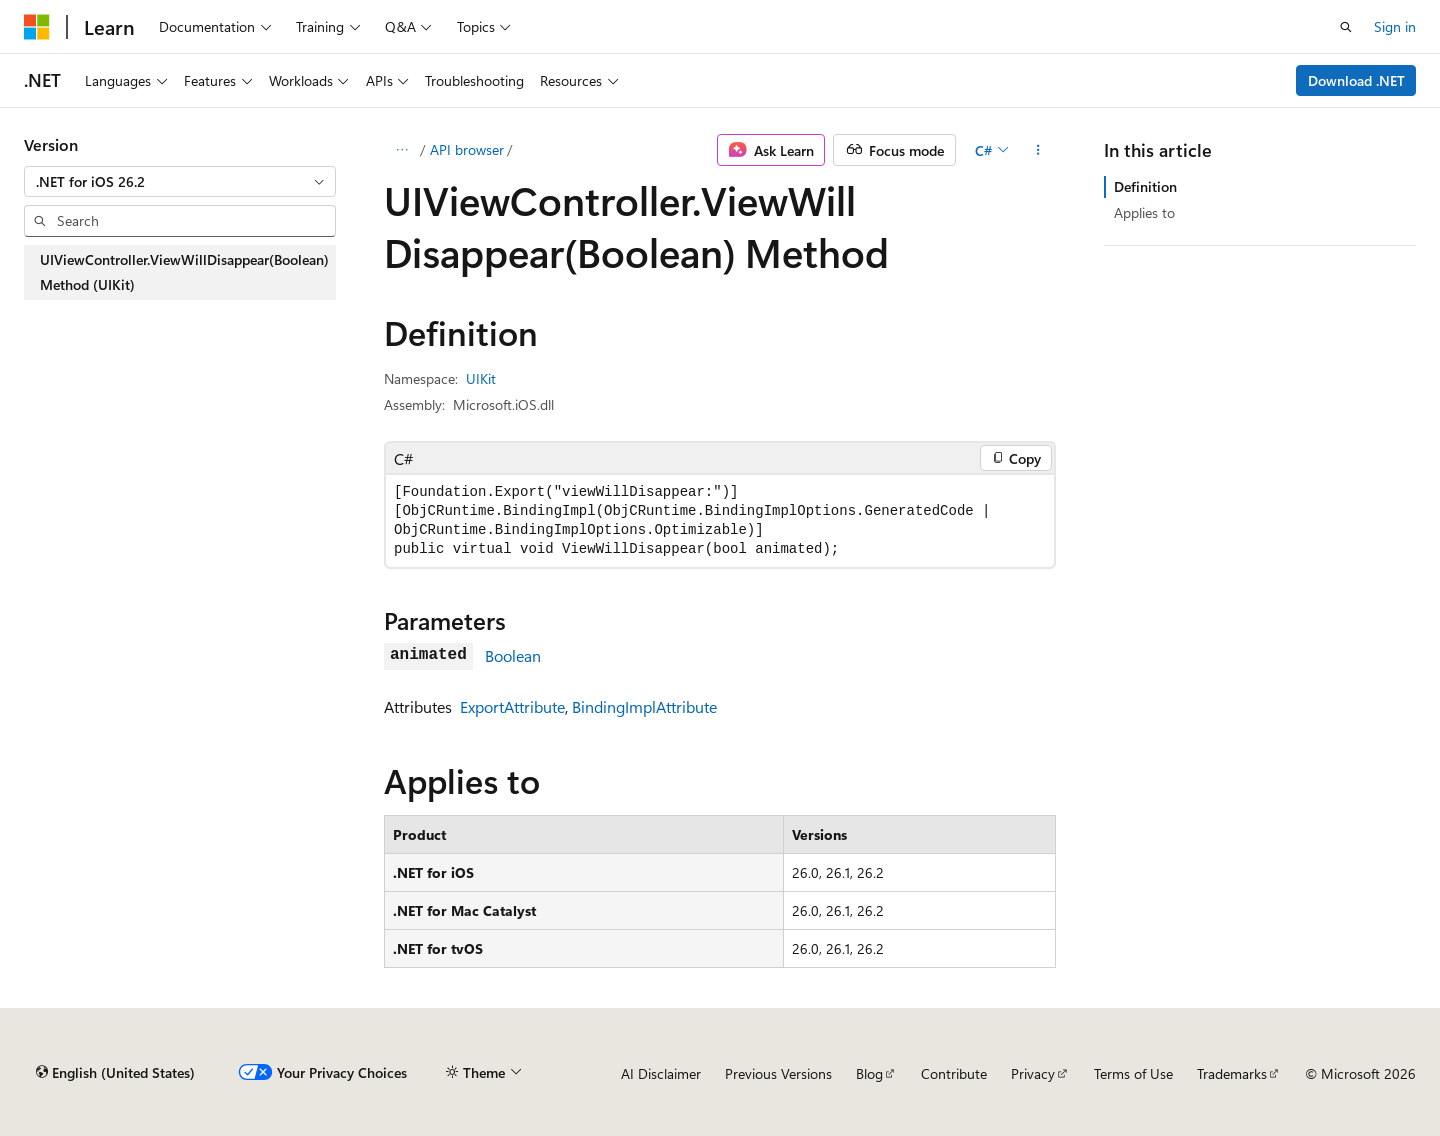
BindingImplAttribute (644, 706)
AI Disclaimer (661, 1073)
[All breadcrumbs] (401, 150)
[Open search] (1346, 27)
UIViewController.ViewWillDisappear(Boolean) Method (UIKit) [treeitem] (184, 272)
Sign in (1395, 26)
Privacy (1033, 1073)
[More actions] (1038, 150)
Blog (869, 1073)
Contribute (954, 1073)
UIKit (481, 378)
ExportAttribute (512, 706)
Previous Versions (778, 1073)
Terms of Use (1133, 1073)
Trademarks (1232, 1073)
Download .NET (1356, 80)
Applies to (1144, 212)
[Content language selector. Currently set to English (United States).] (115, 1073)
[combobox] (180, 182)
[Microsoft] (37, 27)
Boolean (513, 655)
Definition (1145, 186)
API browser (467, 149)
